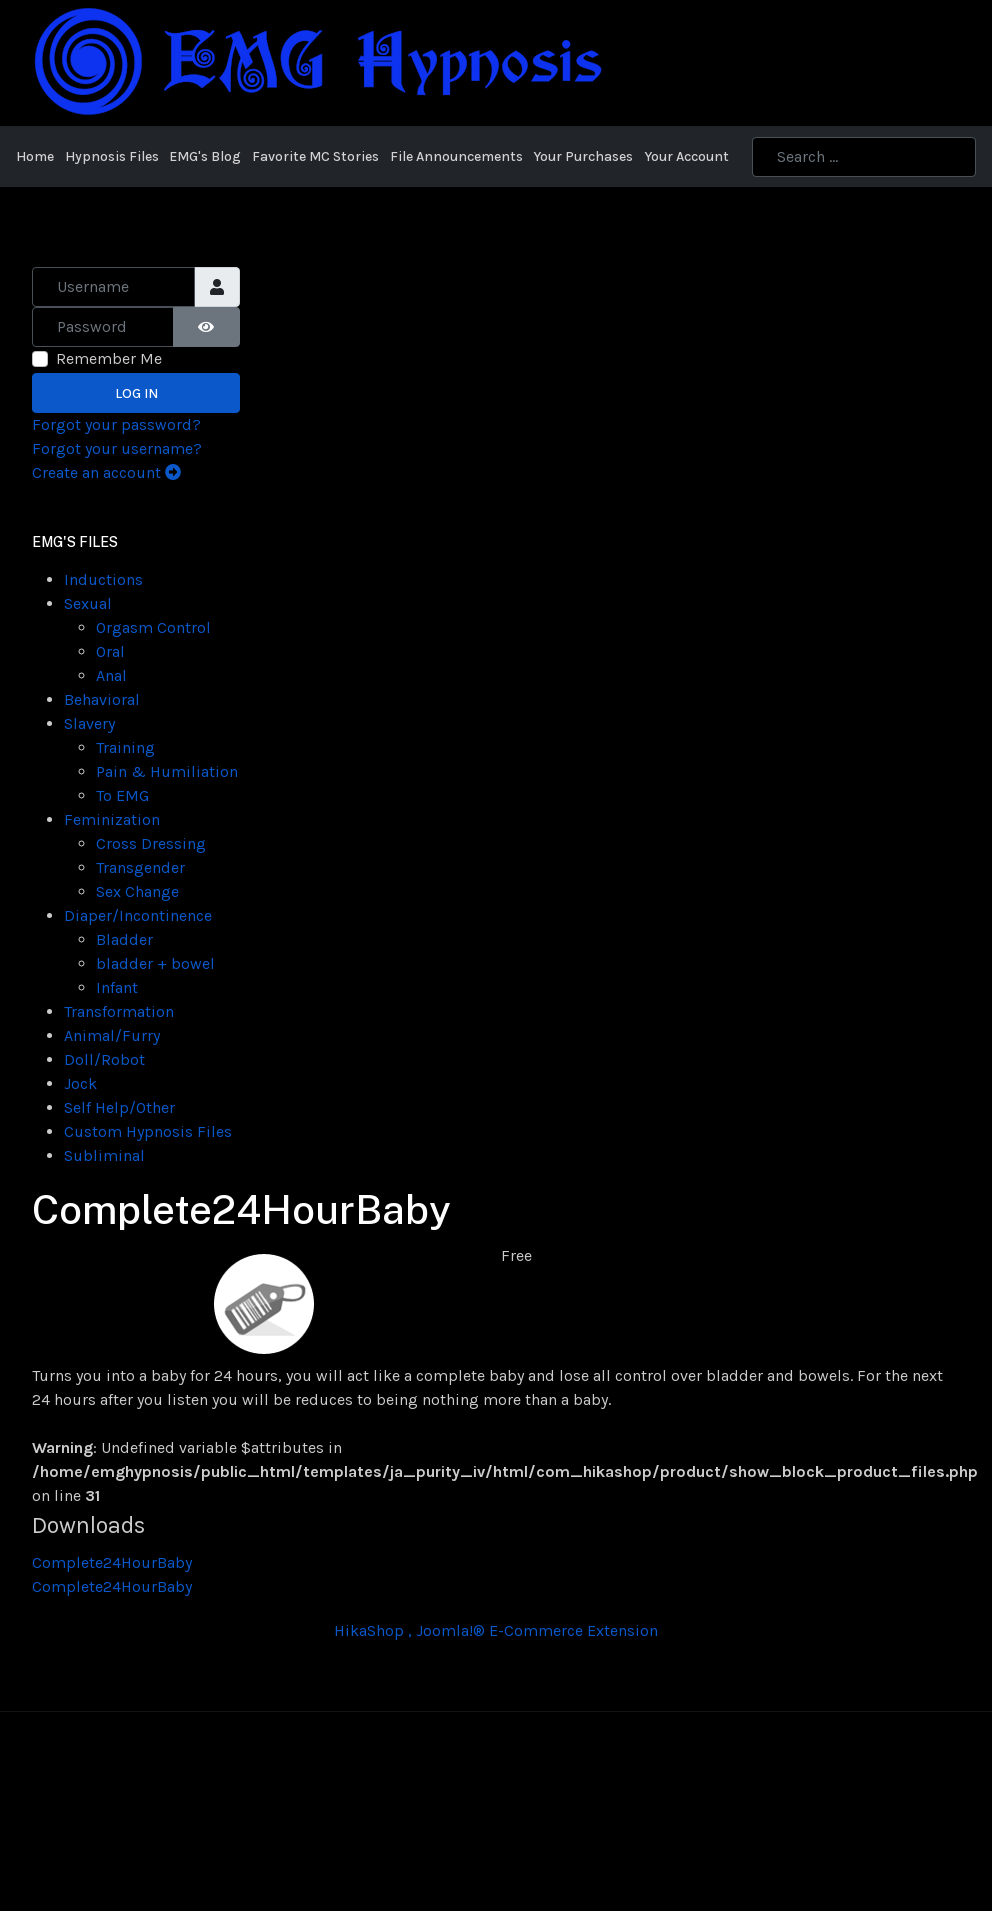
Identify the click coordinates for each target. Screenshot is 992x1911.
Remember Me (109, 358)
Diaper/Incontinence (138, 915)
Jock (80, 1083)
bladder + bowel (155, 963)
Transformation (119, 1011)
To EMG (122, 795)
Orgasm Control (153, 627)
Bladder (124, 939)
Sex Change (137, 891)
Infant (117, 987)
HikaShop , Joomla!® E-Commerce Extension (496, 1630)
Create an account (106, 472)
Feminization (112, 819)
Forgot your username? (117, 448)
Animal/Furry (112, 1035)
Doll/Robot (104, 1059)
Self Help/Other (119, 1107)
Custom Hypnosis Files (148, 1131)
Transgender (140, 867)
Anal (111, 675)
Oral (110, 651)
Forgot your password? (116, 424)
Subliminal (104, 1155)
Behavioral (102, 699)
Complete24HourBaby (112, 1562)
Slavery (89, 723)
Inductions (103, 579)
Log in (136, 393)
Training (125, 747)
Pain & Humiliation (167, 771)
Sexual (88, 603)
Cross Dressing (151, 843)
